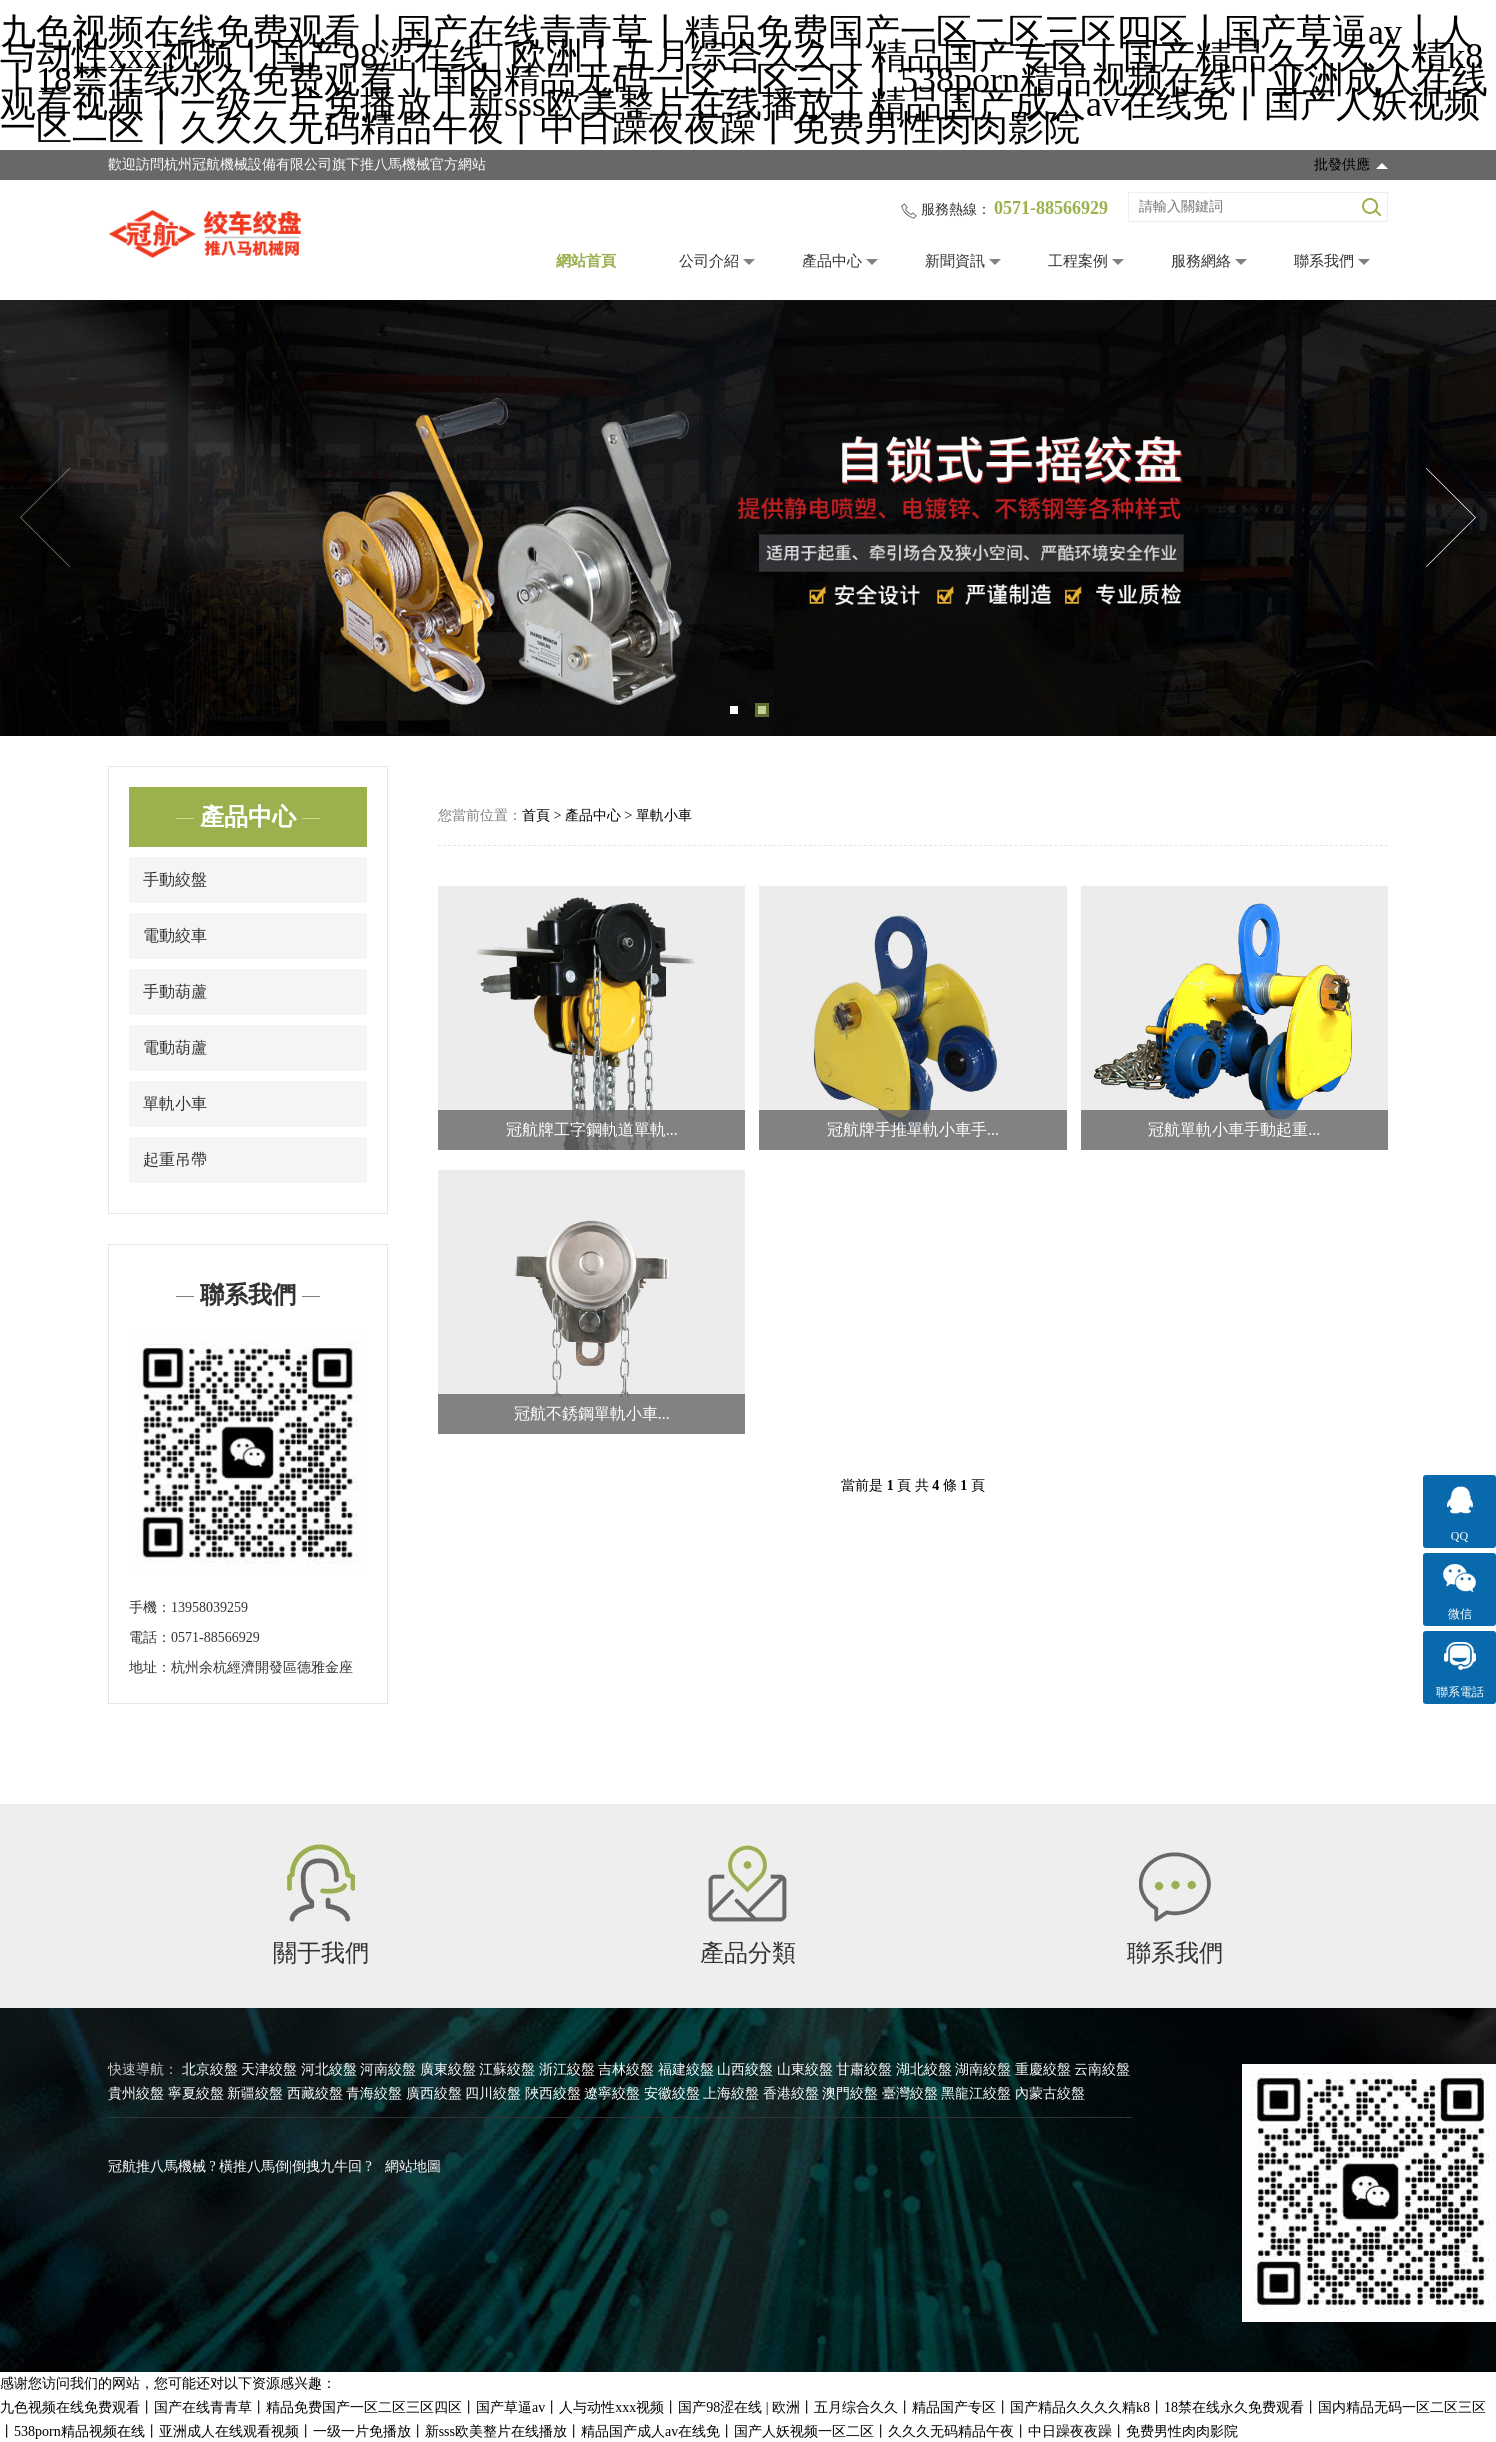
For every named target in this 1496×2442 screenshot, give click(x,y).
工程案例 (1078, 261)
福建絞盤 (686, 2069)
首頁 (536, 815)
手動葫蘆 (175, 991)
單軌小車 (175, 1103)
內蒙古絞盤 (1050, 2093)
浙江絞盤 (567, 2069)
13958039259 (209, 1607)
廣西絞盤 (434, 2093)
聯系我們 (1324, 261)
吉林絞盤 (626, 2069)
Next (1451, 518)
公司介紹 (709, 261)
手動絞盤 (175, 879)
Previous (45, 518)
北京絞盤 (210, 2069)
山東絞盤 (805, 2069)
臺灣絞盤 (910, 2093)
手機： (150, 1607)
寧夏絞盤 (196, 2093)
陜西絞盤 (553, 2093)
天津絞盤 (269, 2069)
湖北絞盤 (924, 2069)
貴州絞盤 (136, 2093)
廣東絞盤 (448, 2069)
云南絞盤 (1102, 2069)
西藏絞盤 (315, 2093)
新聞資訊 (955, 261)
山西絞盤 (745, 2069)
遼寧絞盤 (612, 2093)
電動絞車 (175, 935)
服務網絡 (1201, 261)
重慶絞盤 (1043, 2069)
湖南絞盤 (983, 2069)
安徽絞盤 (672, 2093)
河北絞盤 (329, 2069)
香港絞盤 (791, 2093)
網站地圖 (413, 2166)
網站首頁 (586, 261)
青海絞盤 (374, 2093)
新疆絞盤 (255, 2093)
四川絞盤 (493, 2093)
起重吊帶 (175, 1159)
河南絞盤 (388, 2069)
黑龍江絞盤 (976, 2093)
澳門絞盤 (850, 2093)
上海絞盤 (731, 2093)
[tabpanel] (748, 518)
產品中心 (832, 261)
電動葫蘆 (175, 1047)
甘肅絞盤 (864, 2069)
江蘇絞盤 (507, 2069)
